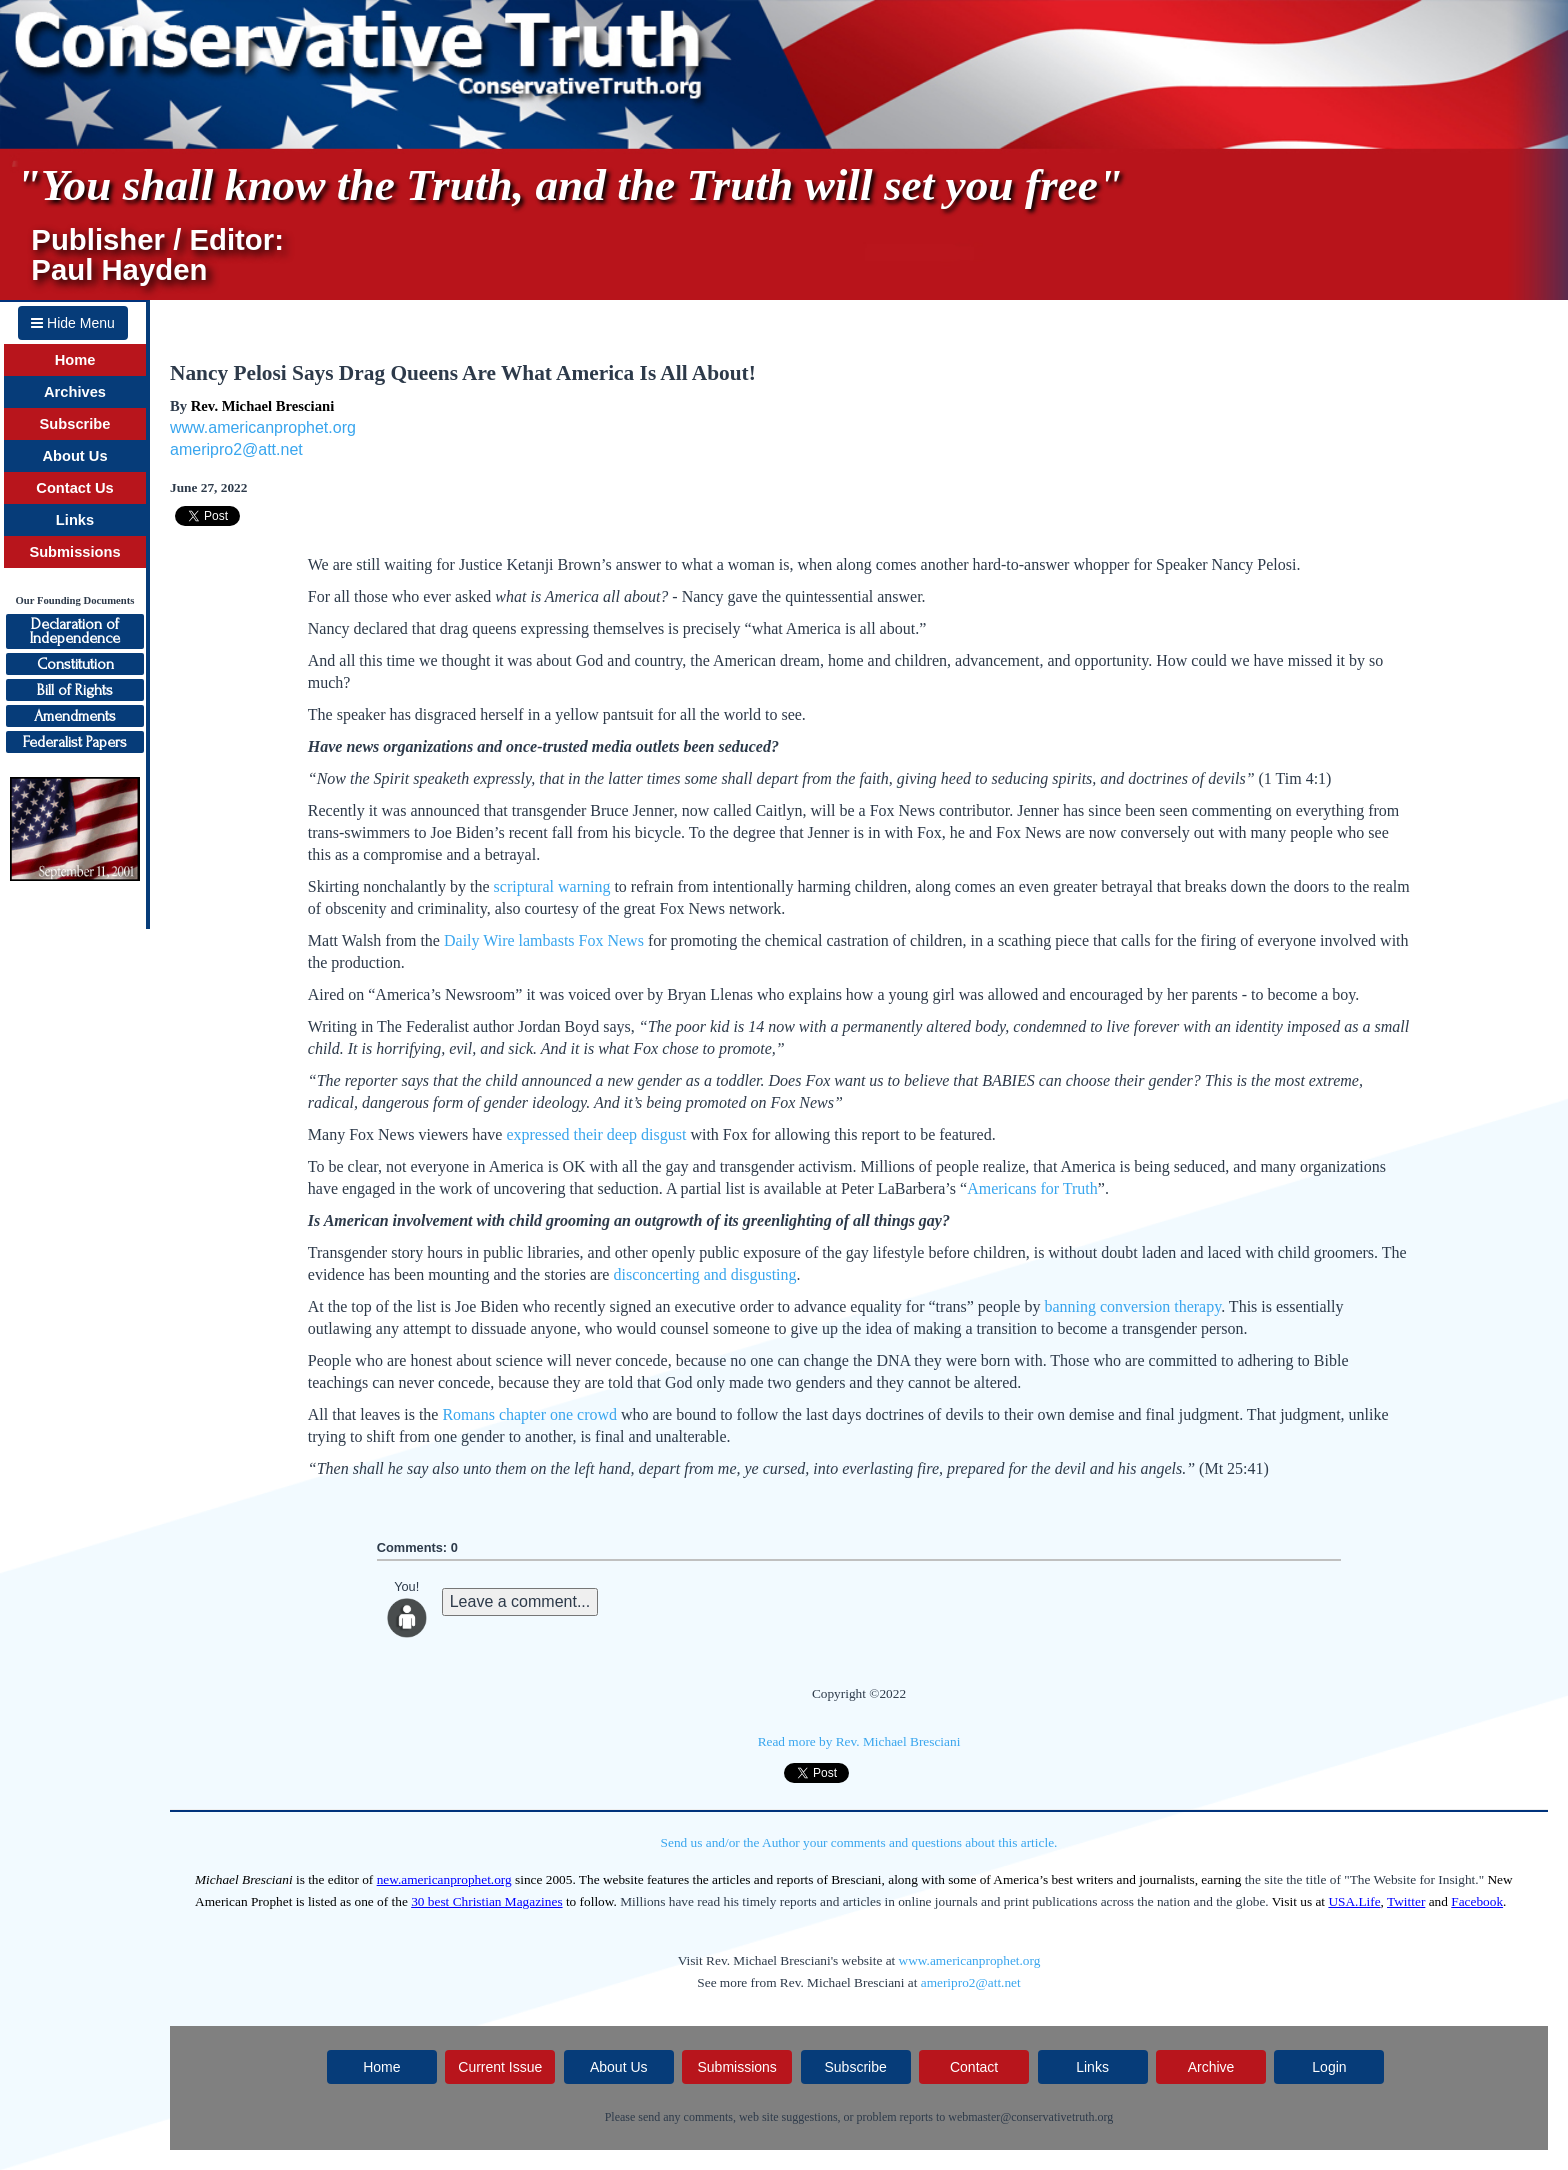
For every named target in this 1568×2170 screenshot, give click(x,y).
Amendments (75, 716)
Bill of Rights (75, 690)
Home (75, 360)
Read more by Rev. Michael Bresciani (859, 1741)
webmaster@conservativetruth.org (1030, 2117)
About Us (74, 456)
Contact (974, 2067)
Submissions (74, 552)
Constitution (75, 664)
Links (75, 520)
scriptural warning (552, 886)
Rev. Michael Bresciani (262, 406)
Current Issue (500, 2067)
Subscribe (75, 424)
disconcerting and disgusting (704, 1274)
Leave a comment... (520, 1601)
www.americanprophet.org (263, 427)
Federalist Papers (75, 742)
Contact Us (74, 488)
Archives (75, 392)
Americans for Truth (1032, 1188)
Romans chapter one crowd (529, 1414)
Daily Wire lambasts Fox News (544, 940)
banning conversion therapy (1132, 1306)
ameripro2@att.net (236, 449)
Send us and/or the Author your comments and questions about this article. (859, 1842)
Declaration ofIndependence (75, 631)
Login (1329, 2067)
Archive (1211, 2067)
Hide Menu (73, 323)
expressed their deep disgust (596, 1134)
